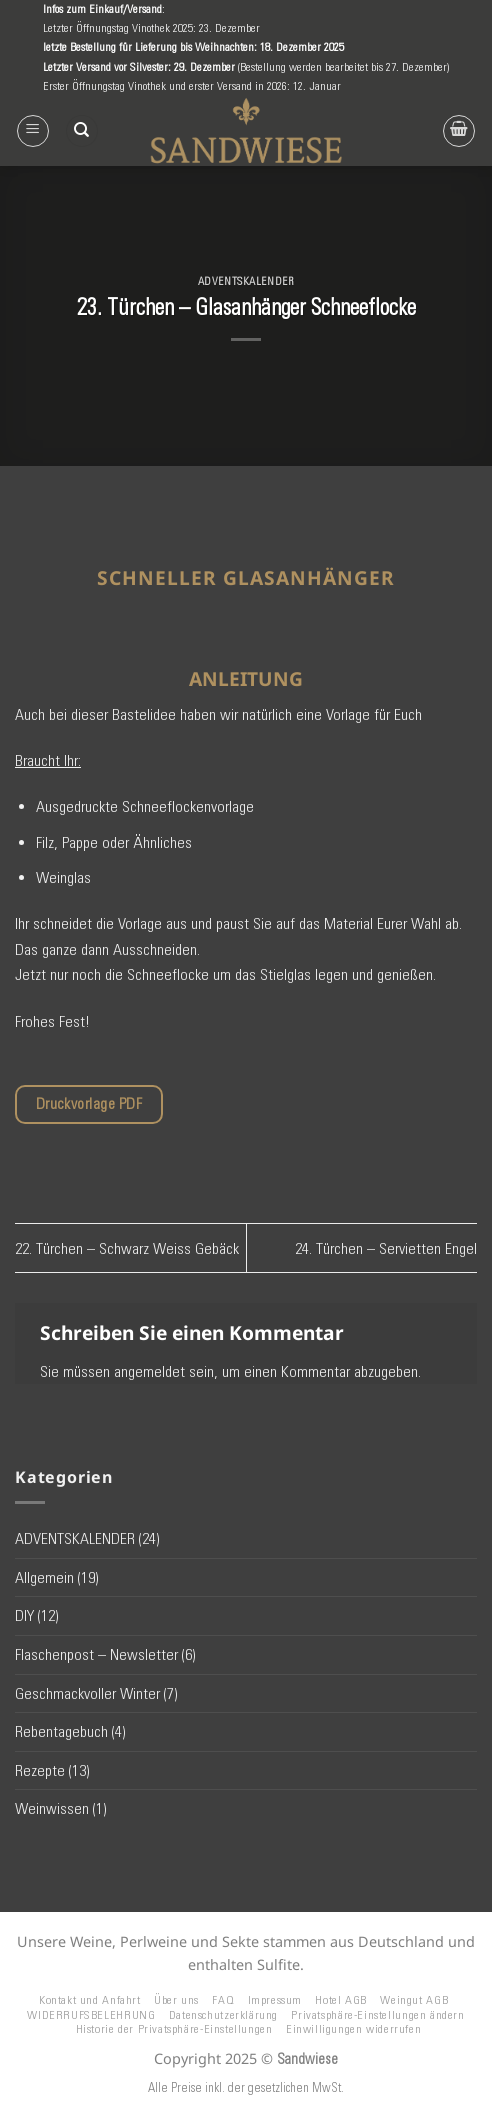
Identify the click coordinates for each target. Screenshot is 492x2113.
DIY (24, 1615)
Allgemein (44, 1577)
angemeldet (149, 1371)
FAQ (223, 1999)
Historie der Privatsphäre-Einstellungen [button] (174, 2028)
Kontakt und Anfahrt (90, 1999)
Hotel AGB (341, 1999)
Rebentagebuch (61, 1731)
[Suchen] (82, 131)
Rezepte (40, 1770)
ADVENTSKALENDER (246, 281)
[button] (33, 131)
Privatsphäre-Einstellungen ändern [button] (377, 2014)
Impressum (275, 1999)
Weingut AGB (414, 1999)
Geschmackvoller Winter (87, 1693)
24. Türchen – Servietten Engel (386, 1248)
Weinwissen (52, 1808)
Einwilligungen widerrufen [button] (353, 2028)
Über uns (176, 1999)
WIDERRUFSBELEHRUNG (91, 2014)
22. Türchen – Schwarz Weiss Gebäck (127, 1248)
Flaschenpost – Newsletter (96, 1654)
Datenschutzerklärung (223, 2014)
